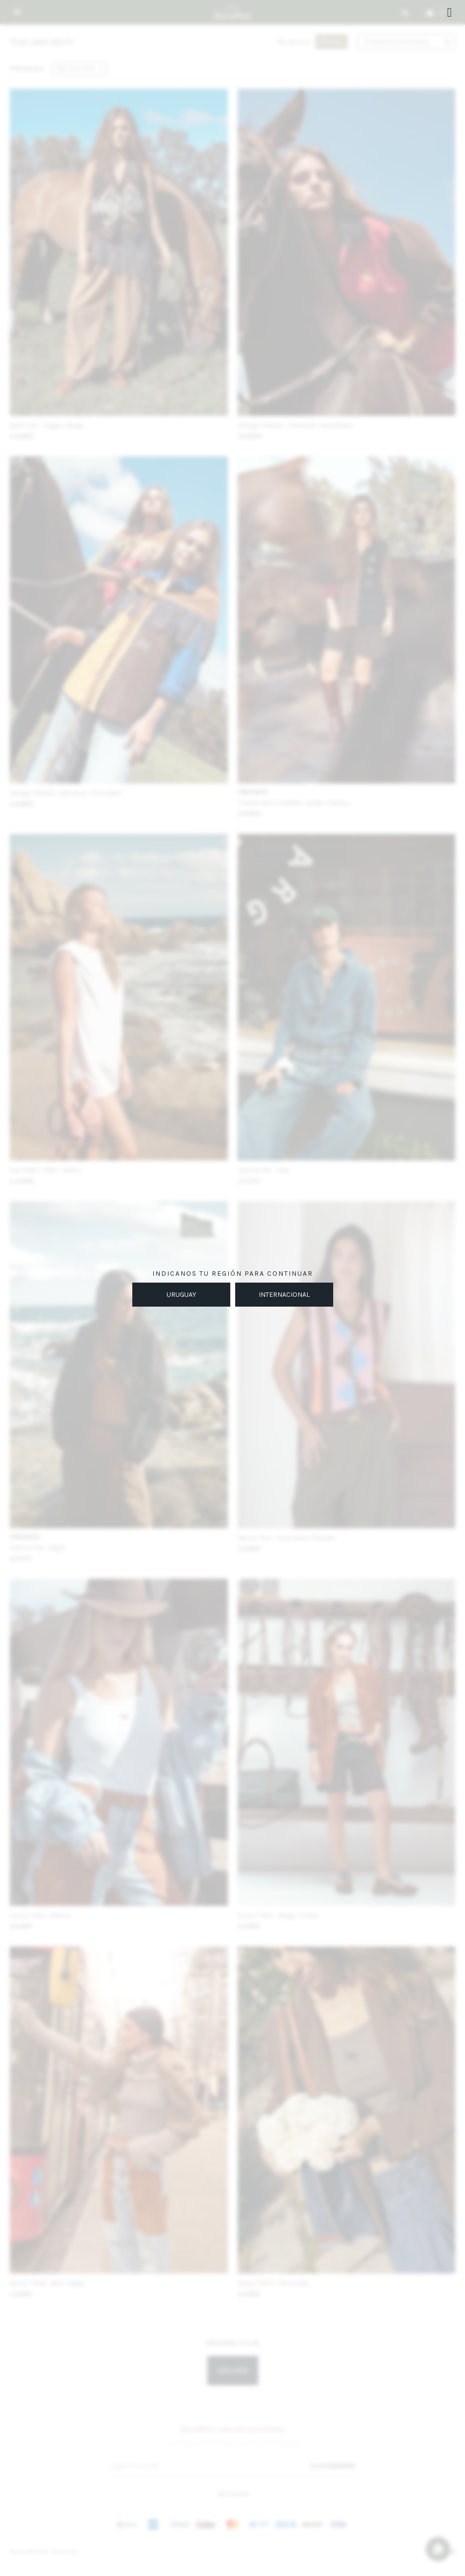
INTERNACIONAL (284, 1294)
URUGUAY (181, 1294)
